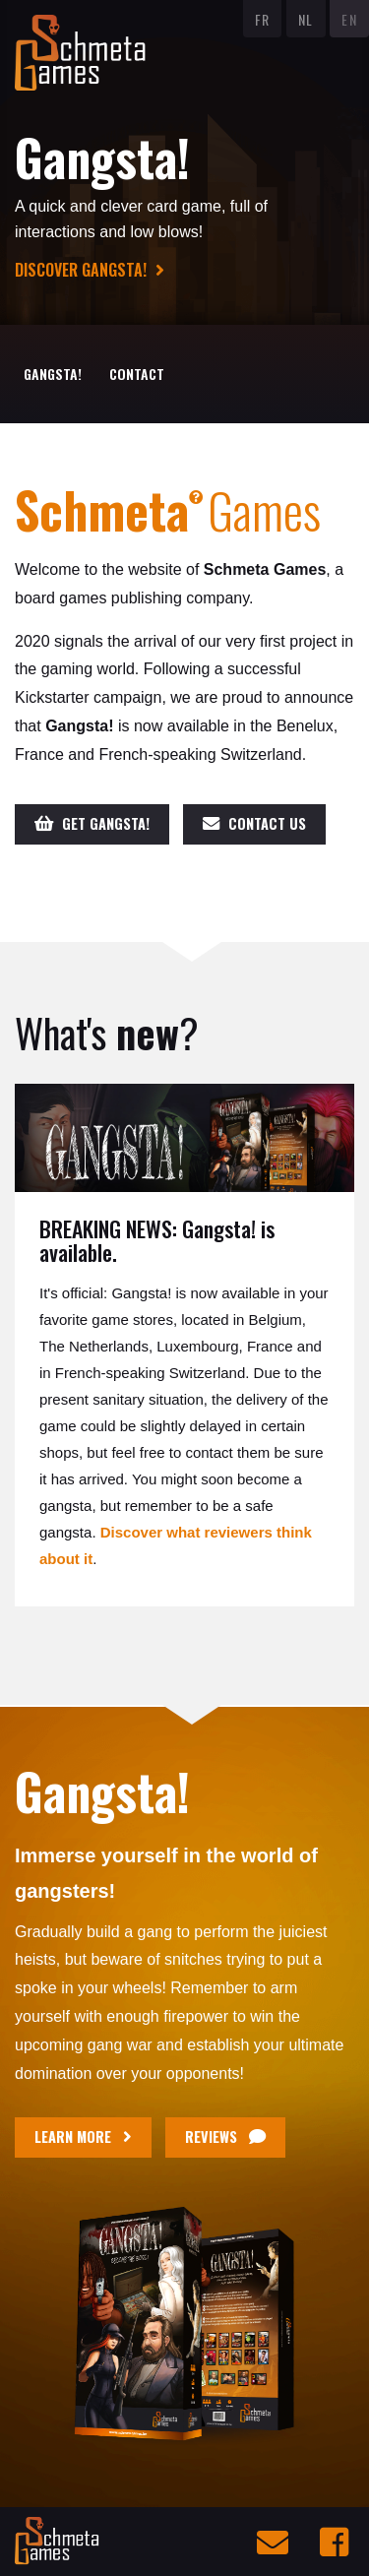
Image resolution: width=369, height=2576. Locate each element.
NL (306, 19)
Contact (136, 373)
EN (349, 19)
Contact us (254, 823)
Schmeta (109, 508)
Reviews (225, 2136)
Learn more (83, 2136)
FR (263, 19)
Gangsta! (53, 373)
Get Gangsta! (92, 823)
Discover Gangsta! (89, 270)
